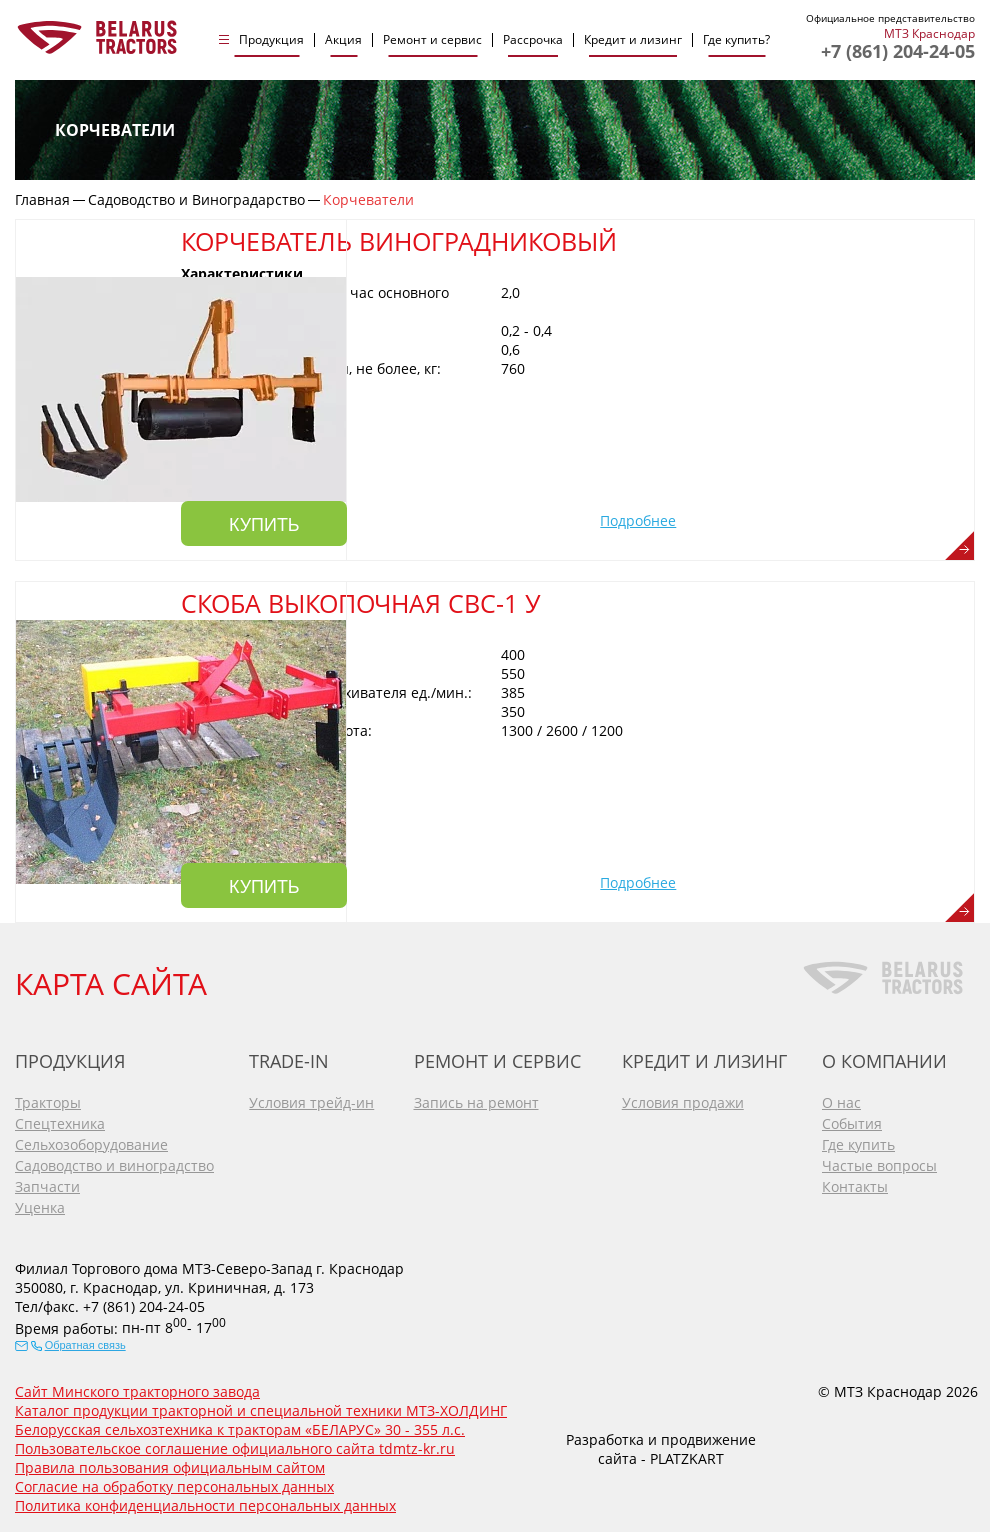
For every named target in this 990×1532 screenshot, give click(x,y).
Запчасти (47, 1182)
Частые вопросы (879, 1161)
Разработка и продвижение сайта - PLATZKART (661, 1445)
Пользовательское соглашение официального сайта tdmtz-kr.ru (235, 1445)
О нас (841, 1098)
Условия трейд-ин (311, 1098)
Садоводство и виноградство (114, 1161)
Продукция (271, 40)
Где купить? (736, 40)
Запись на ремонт (476, 1098)
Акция (343, 40)
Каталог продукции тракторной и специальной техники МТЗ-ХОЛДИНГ (261, 1407)
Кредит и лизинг (633, 40)
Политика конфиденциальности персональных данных (205, 1502)
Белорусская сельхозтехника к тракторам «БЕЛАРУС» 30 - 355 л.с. (240, 1426)
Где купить (858, 1140)
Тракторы (48, 1098)
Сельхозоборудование (91, 1140)
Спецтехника (60, 1119)
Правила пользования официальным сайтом (170, 1464)
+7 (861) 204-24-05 (898, 51)
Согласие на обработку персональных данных (174, 1483)
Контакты (855, 1182)
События (852, 1119)
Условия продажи (683, 1098)
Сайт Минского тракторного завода (137, 1388)
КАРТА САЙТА (111, 979)
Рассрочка (533, 40)
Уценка (40, 1203)
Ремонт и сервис (432, 40)
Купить (451, 519)
